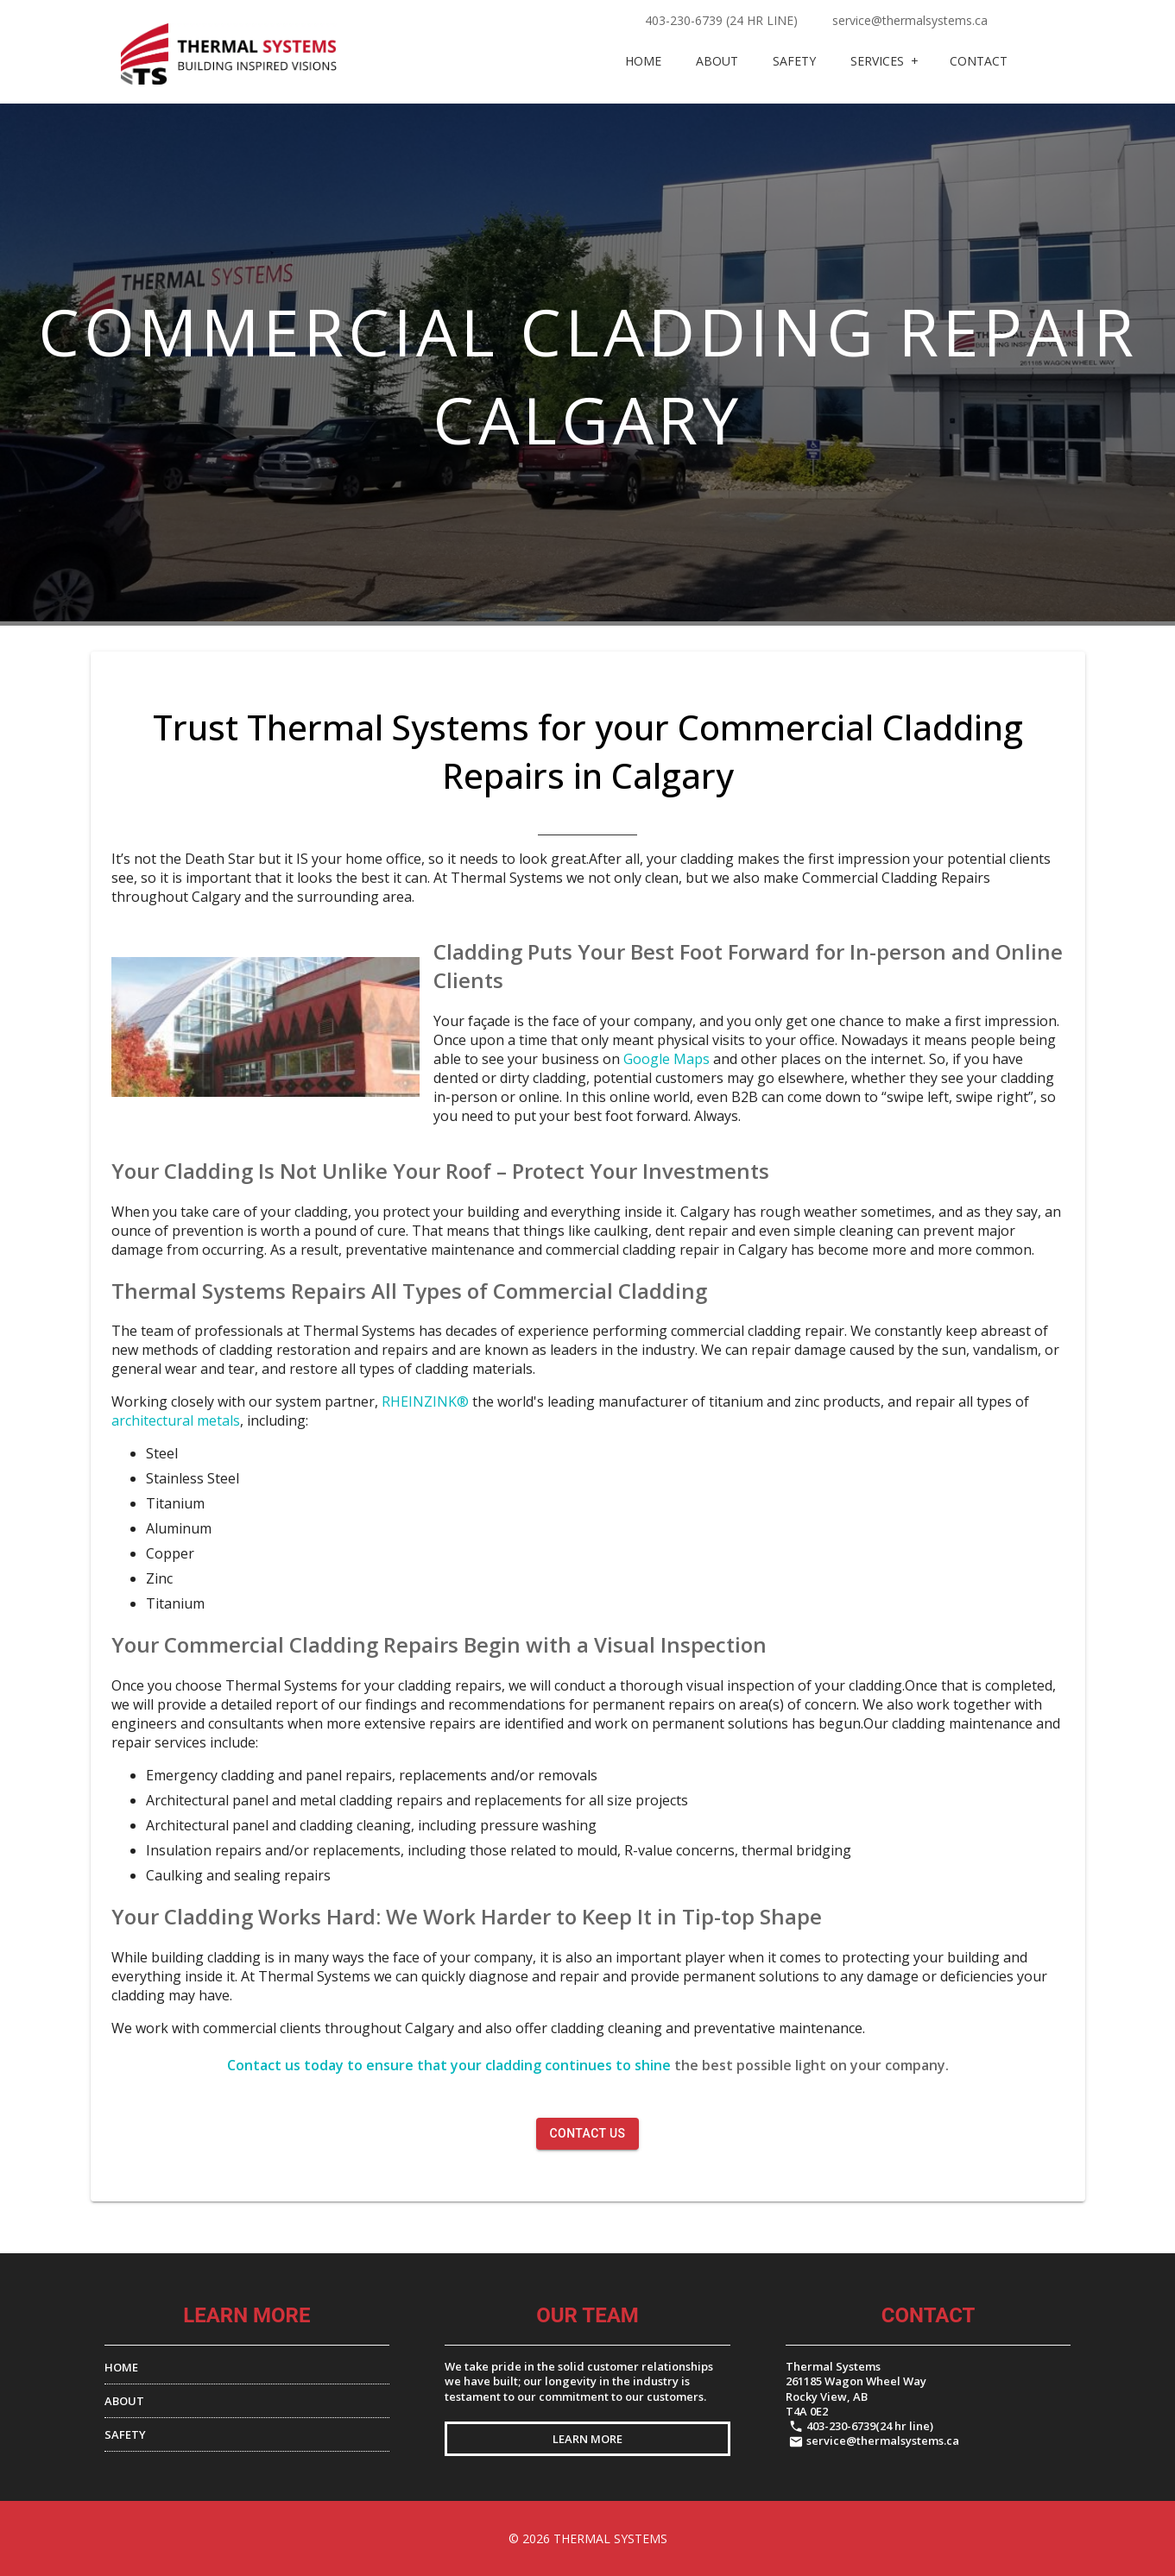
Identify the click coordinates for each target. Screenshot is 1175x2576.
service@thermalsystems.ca (910, 20)
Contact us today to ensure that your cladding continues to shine (449, 2065)
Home (643, 61)
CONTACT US (588, 2133)
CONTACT (979, 61)
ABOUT (124, 2401)
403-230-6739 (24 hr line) (721, 20)
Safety (794, 61)
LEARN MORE (587, 2439)
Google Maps (668, 1058)
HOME (121, 2367)
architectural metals (175, 1420)
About (717, 61)
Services (877, 61)
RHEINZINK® (425, 1401)
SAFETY (125, 2434)
